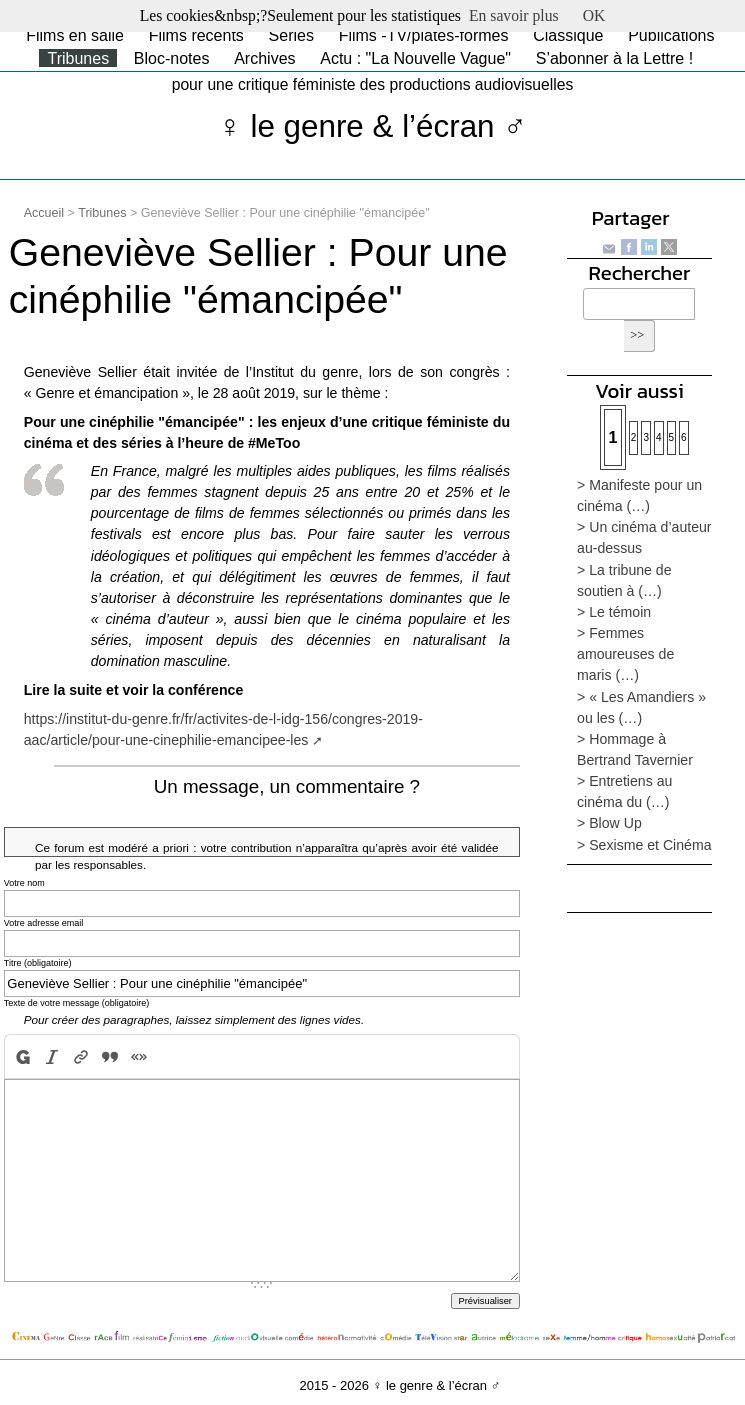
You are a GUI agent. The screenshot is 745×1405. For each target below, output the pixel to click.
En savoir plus (514, 15)
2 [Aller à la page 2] (634, 437)
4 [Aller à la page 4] (659, 437)
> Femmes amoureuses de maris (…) (625, 654)
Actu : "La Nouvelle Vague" (415, 58)
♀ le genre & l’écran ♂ (372, 126)
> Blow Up (609, 823)
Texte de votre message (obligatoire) (77, 1003)
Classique (568, 35)
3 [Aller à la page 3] (646, 437)
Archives (264, 58)
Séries (291, 35)
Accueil (44, 213)
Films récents (196, 35)
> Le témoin (614, 612)
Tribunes (78, 58)
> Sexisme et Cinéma (644, 845)
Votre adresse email (44, 923)
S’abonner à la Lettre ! (614, 58)
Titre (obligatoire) (38, 963)
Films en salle (75, 35)
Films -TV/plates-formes (424, 35)
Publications (671, 35)
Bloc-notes (172, 58)
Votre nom (24, 883)
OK (594, 15)
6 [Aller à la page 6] (684, 437)
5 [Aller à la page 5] (672, 437)
